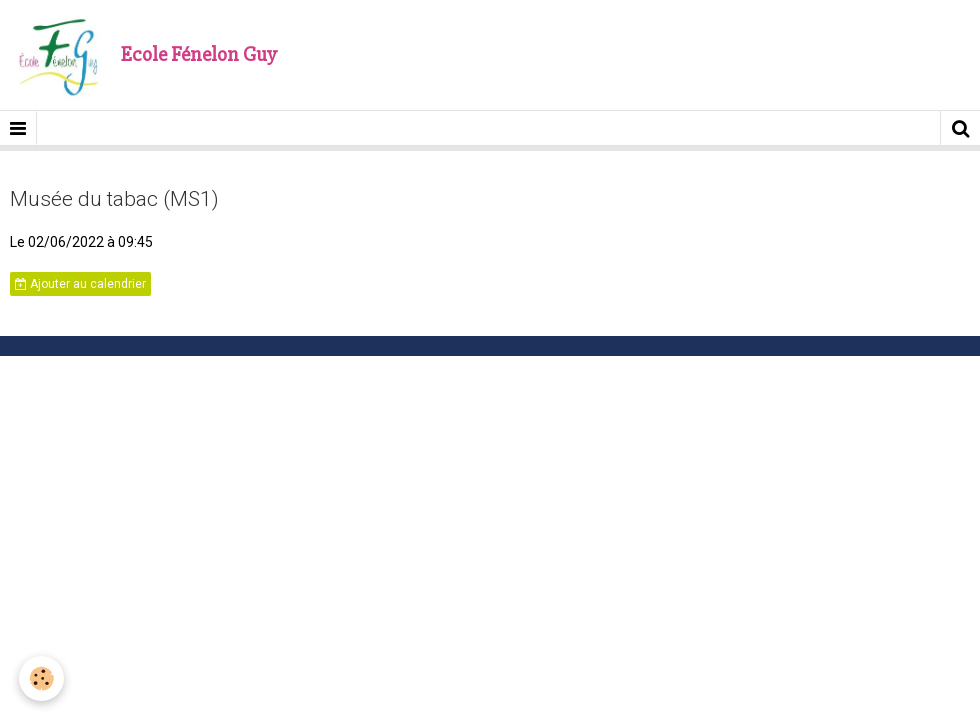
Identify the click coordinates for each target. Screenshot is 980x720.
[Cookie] (42, 678)
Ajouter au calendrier (80, 284)
